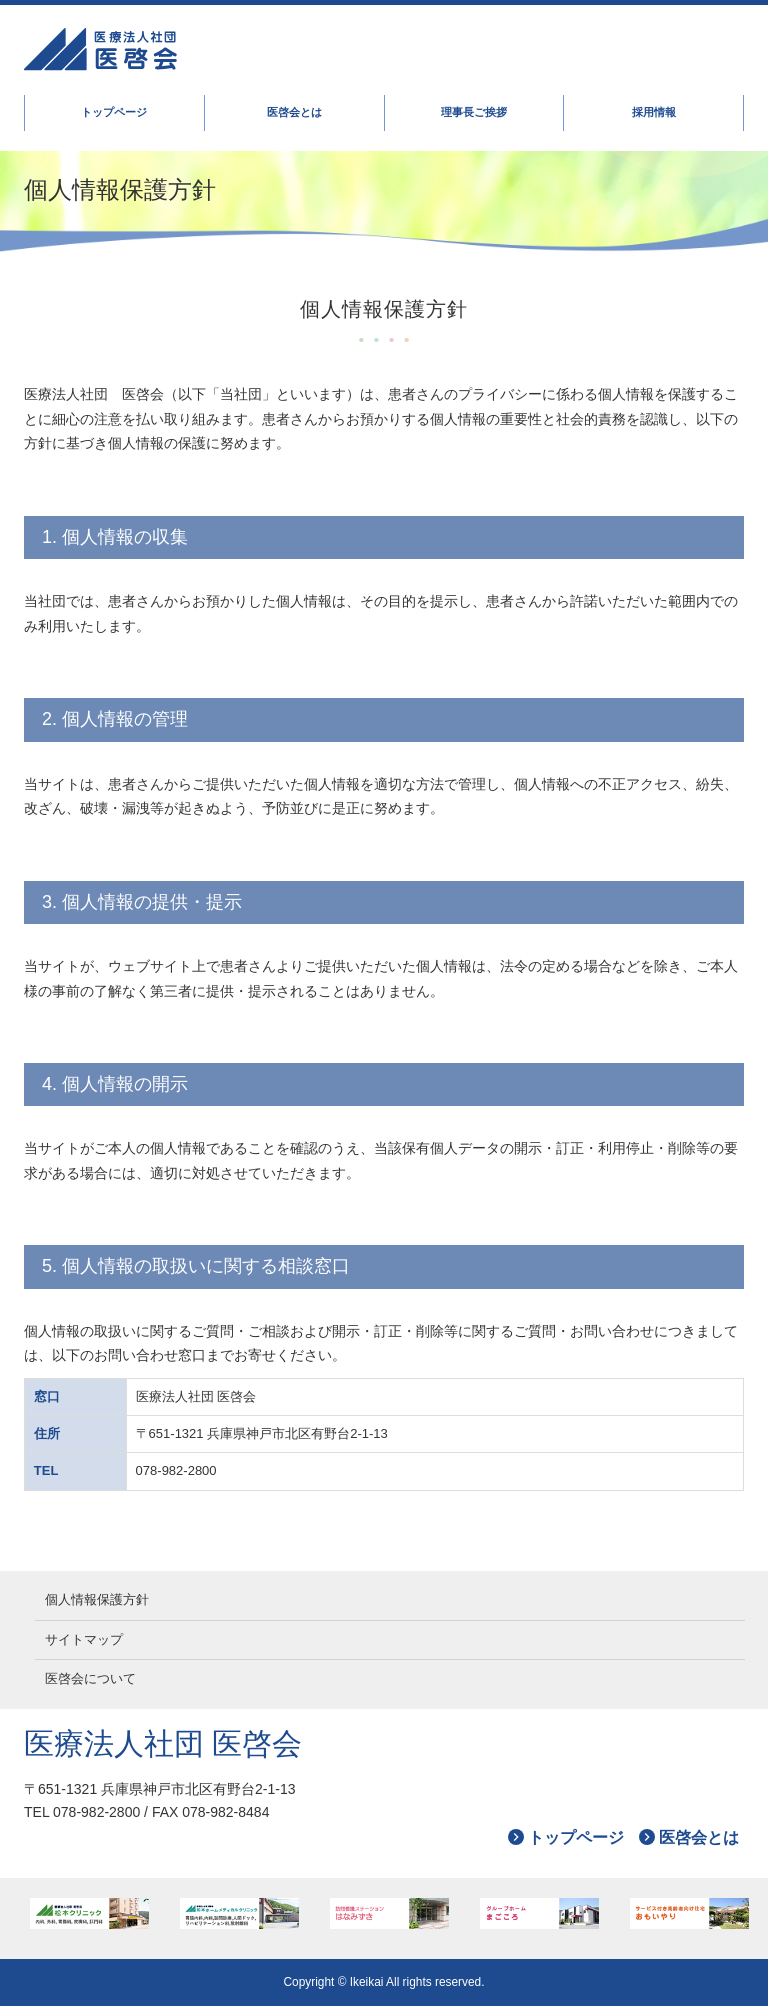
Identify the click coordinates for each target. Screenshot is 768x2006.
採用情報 (654, 112)
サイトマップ (84, 1639)
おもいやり (690, 1913)
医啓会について (90, 1678)
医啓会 (274, 50)
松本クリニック (90, 1913)
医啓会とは (294, 112)
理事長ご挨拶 (474, 112)
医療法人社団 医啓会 (163, 1743)
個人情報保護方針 (97, 1599)
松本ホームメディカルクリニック (240, 1913)
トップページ (114, 112)
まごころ (540, 1913)
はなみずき (390, 1913)
